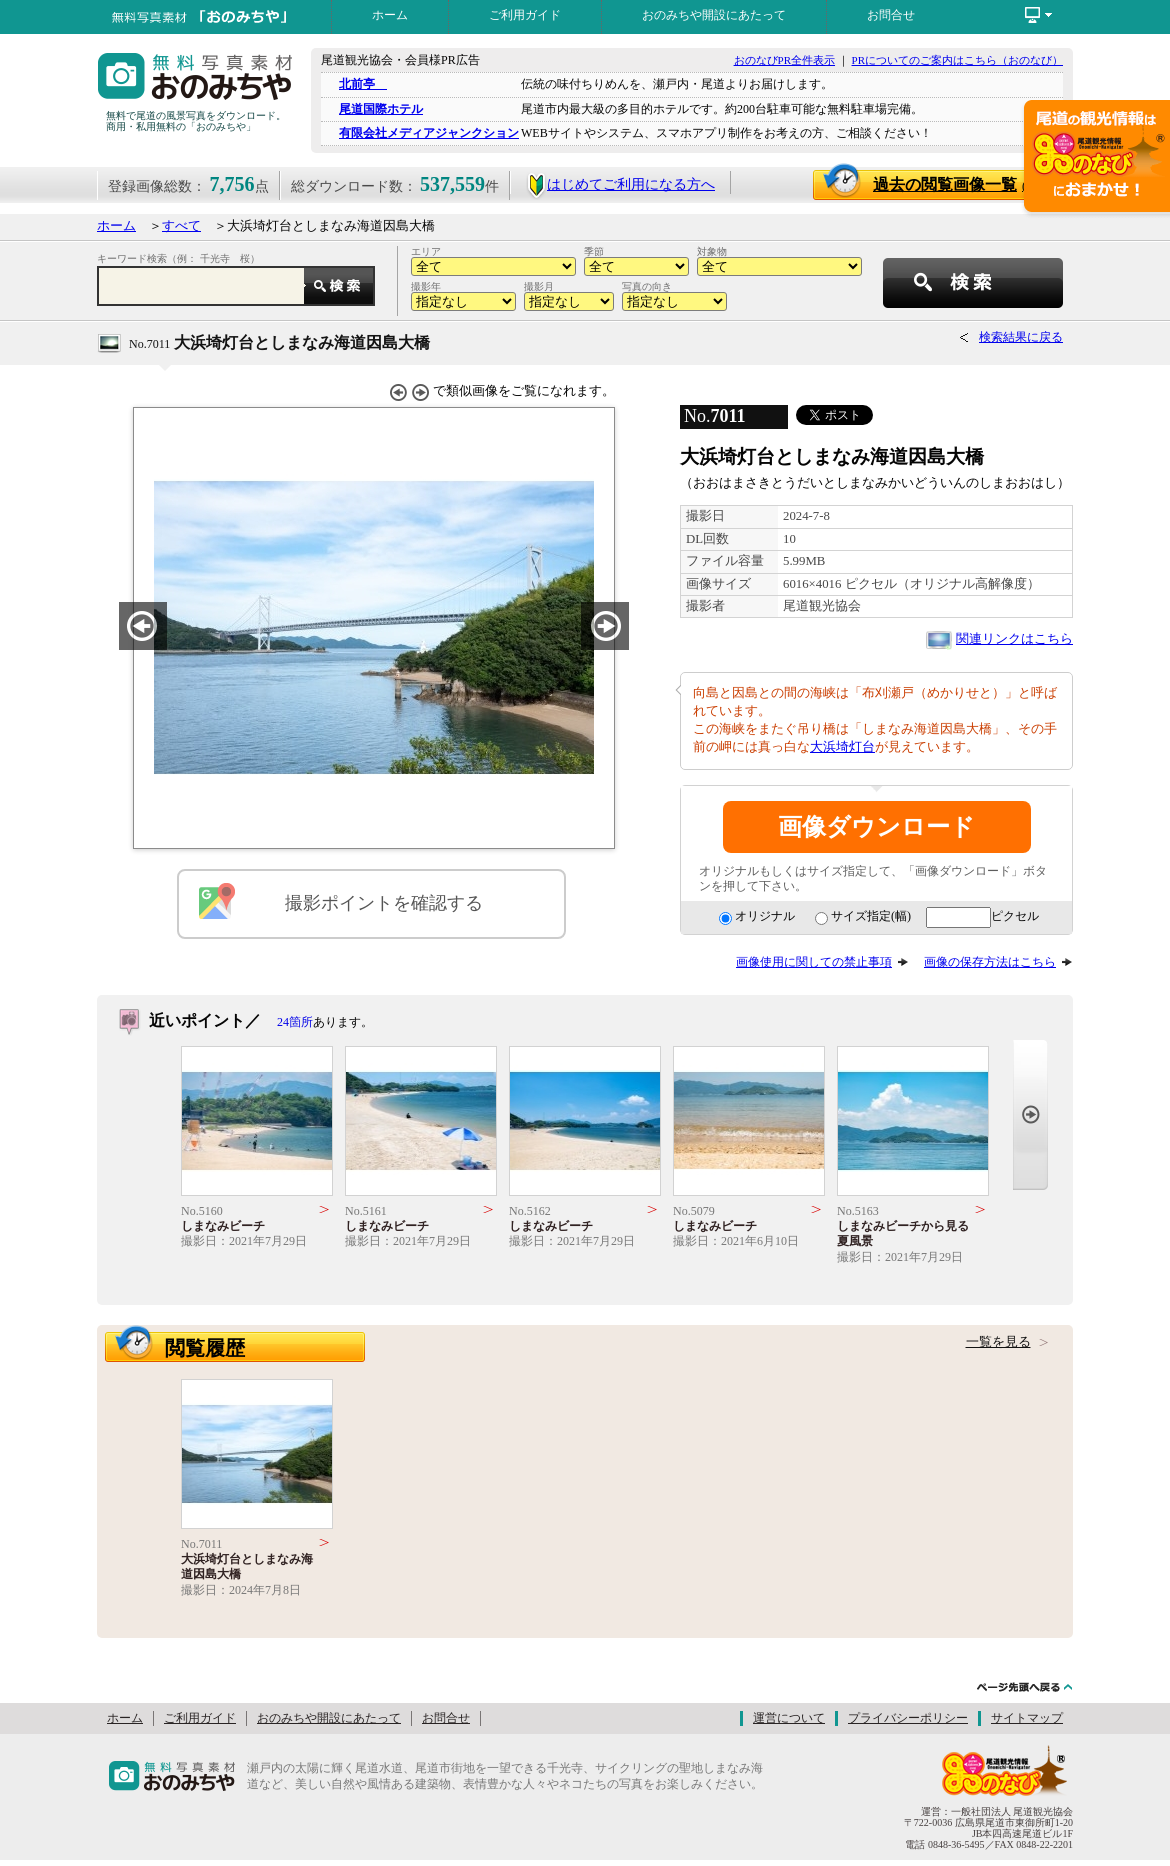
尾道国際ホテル (381, 109)
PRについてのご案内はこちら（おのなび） (957, 60)
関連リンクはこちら (1014, 639)
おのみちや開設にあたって (714, 15)
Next (1030, 1114)
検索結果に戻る (1021, 337)
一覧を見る (998, 1342)
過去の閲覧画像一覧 (954, 184)
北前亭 (363, 84)
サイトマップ (1027, 1718)
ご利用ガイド (525, 15)
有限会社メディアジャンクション (429, 133)
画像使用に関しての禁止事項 (814, 962)
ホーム (390, 15)
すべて (181, 226)
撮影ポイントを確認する (384, 903)
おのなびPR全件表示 (784, 60)
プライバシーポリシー (908, 1718)
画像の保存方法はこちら (990, 962)
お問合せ (891, 15)
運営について (789, 1718)
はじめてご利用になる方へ (620, 184)
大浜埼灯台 (842, 747)
